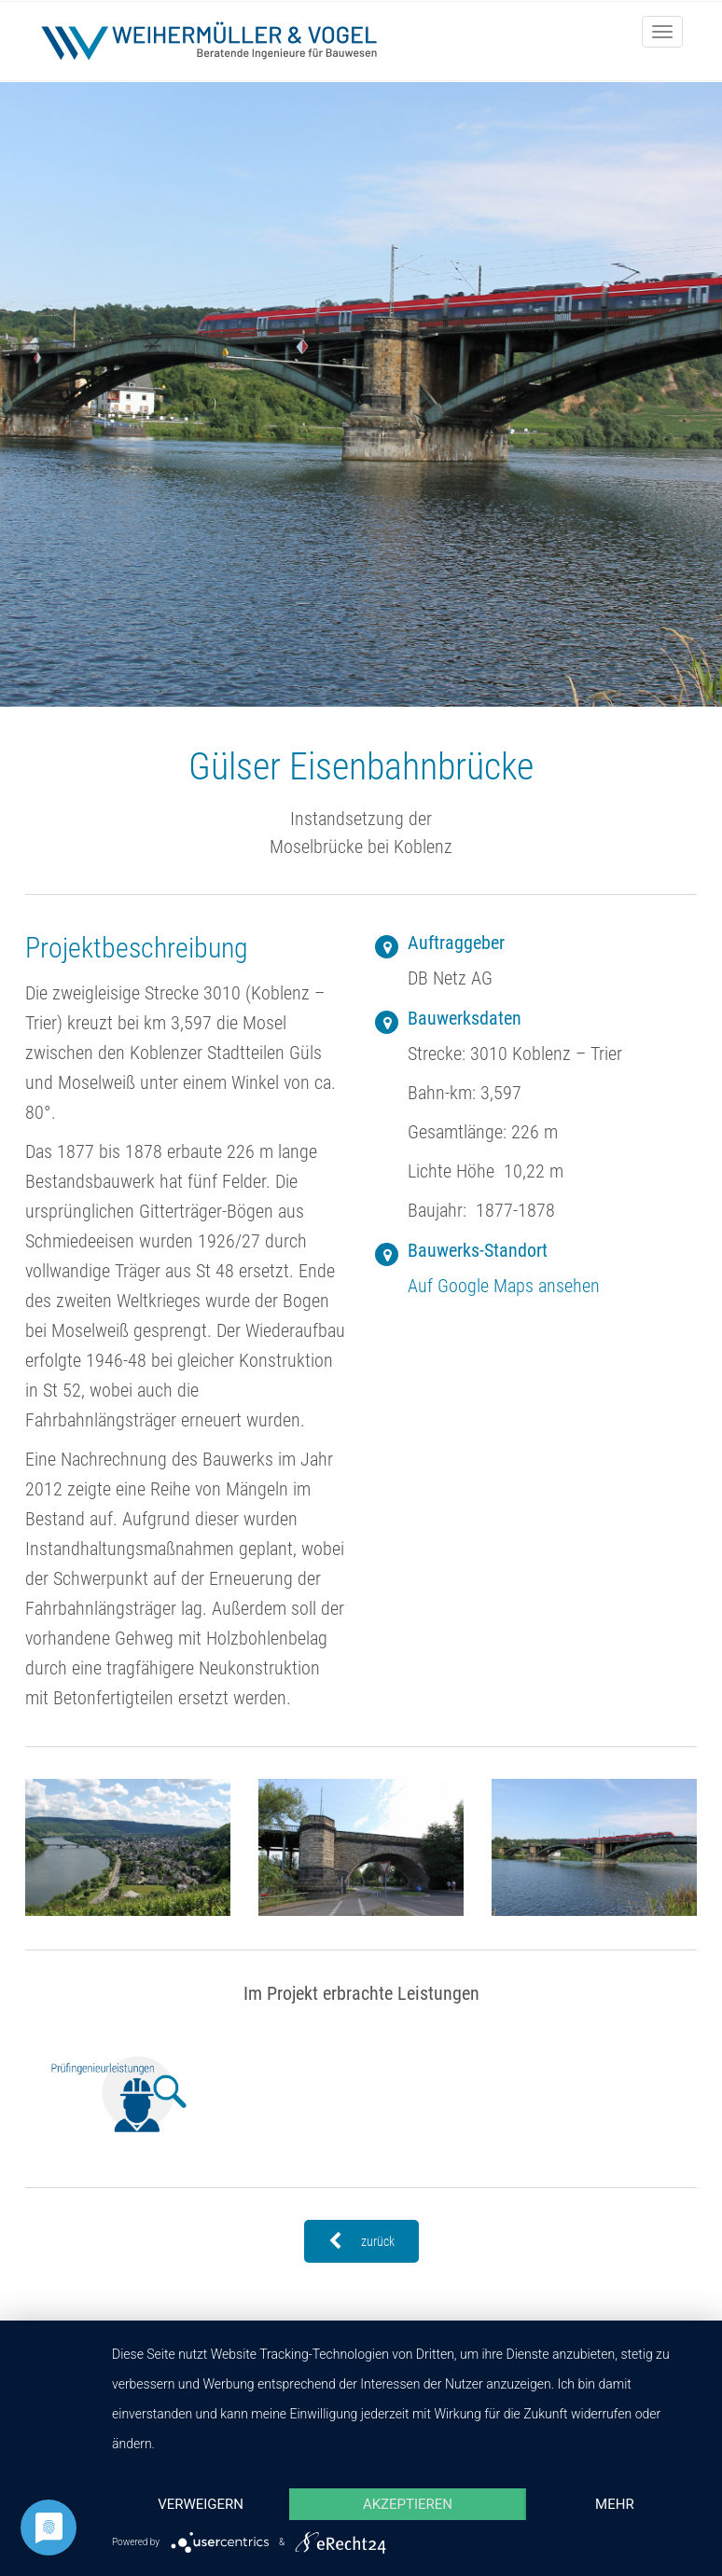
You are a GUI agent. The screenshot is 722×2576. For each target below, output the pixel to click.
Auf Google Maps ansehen (504, 1285)
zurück (361, 2241)
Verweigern (200, 2504)
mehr (614, 2504)
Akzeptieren (407, 2504)
